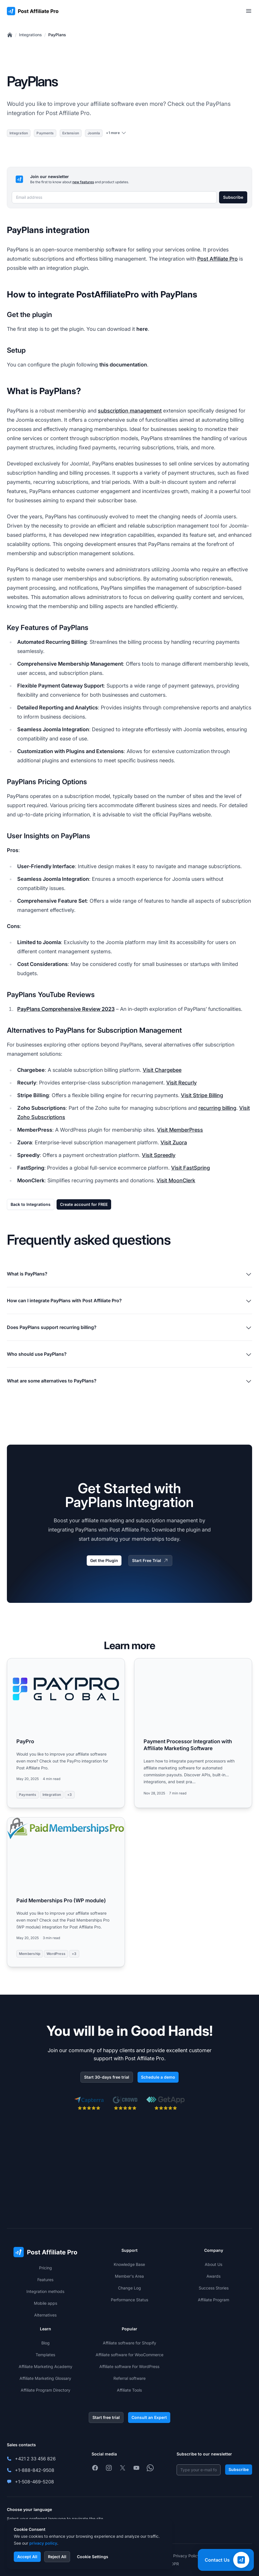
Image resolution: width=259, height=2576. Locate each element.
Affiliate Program (213, 2299)
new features (83, 182)
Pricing (45, 2267)
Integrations (30, 34)
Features (45, 2279)
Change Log (129, 2287)
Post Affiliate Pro (217, 259)
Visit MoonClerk (175, 1180)
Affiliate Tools (129, 2390)
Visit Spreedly (158, 1155)
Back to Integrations (31, 1204)
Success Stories (214, 2287)
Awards (213, 2276)
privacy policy (43, 2543)
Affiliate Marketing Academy (45, 2366)
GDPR (173, 2563)
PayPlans (57, 34)
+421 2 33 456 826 (35, 2459)
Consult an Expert (149, 2417)
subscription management (130, 411)
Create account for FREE (84, 1204)
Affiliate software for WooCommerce (129, 2354)
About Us (213, 2264)
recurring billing (217, 1108)
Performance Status (129, 2299)
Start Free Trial (150, 1560)
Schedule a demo (158, 2077)
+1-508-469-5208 (34, 2482)
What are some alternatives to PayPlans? (129, 1381)
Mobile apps (45, 2303)
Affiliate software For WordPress (129, 2366)
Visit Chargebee (162, 1070)
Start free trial (106, 2417)
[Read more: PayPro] (66, 1733)
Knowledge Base (129, 2264)
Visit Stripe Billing (202, 1095)
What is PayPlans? (129, 1274)
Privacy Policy (186, 2555)
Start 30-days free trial (106, 2077)
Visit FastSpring (190, 1168)
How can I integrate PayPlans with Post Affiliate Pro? (129, 1301)
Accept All (27, 2556)
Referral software (129, 2378)
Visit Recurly (181, 1083)
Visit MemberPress (180, 1130)
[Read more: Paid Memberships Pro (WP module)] (66, 1892)
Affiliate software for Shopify (129, 2342)
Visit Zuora (174, 1142)
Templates (45, 2354)
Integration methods (45, 2291)
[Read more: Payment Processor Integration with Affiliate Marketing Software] (193, 1733)
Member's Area (129, 2276)
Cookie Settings (92, 2556)
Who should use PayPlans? (129, 1354)
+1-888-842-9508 (34, 2470)
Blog (45, 2342)
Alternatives (45, 2315)
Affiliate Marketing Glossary (45, 2378)
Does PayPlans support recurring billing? (129, 1327)
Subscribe (233, 197)
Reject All (57, 2556)
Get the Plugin (104, 1560)
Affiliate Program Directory (45, 2390)
